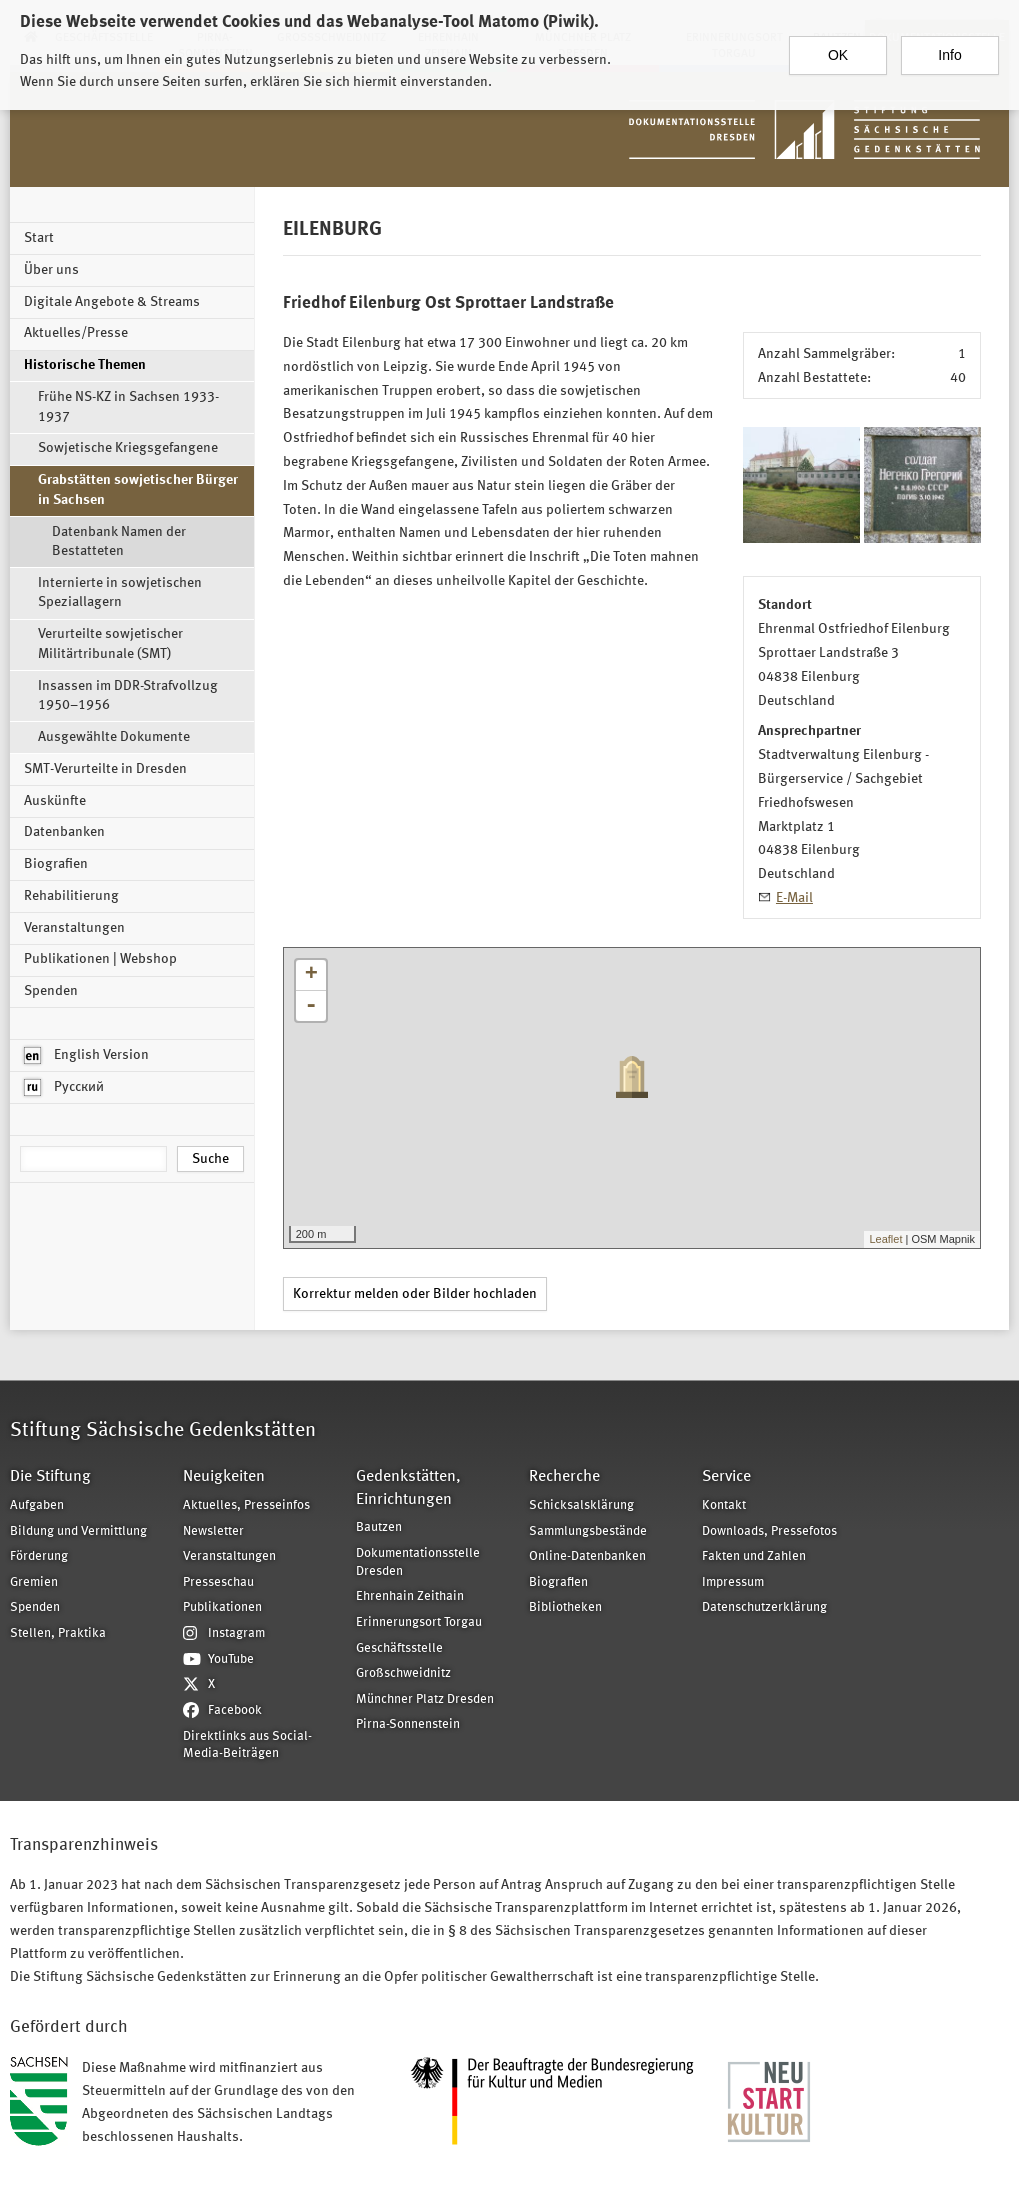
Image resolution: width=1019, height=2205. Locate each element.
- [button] (311, 1006)
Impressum (733, 1582)
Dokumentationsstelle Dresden (418, 1562)
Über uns (51, 270)
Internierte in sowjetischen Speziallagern (120, 593)
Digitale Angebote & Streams (112, 302)
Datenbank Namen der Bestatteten (119, 542)
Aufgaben (37, 1505)
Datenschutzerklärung (764, 1607)
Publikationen (222, 1607)
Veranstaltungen (74, 928)
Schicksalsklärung (581, 1505)
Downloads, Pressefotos (769, 1531)
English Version (86, 1055)
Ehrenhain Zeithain (410, 1596)
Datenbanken (64, 832)
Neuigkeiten (224, 1477)
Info (949, 48)
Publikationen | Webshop (100, 959)
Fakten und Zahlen (754, 1556)
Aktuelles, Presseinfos (246, 1505)
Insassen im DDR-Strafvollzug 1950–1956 (128, 696)
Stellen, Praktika (58, 1633)
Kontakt (724, 1505)
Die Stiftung (50, 1477)
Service (726, 1477)
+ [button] (311, 975)
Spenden (51, 991)
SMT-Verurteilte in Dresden (105, 769)
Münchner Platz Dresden (425, 1699)
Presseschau (218, 1582)
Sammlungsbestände (588, 1531)
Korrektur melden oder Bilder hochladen (415, 1294)
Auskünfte (55, 801)
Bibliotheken (565, 1607)
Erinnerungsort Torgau (419, 1622)
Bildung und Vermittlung (78, 1531)
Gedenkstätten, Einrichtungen (408, 1488)
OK (838, 48)
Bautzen (379, 1527)
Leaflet (885, 1239)
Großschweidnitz (403, 1673)
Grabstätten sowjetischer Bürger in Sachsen (138, 490)
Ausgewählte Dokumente (114, 737)
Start (39, 238)
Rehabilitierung (71, 896)
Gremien (34, 1582)
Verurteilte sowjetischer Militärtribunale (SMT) (110, 644)
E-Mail (794, 898)
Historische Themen (85, 365)
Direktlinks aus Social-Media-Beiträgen (247, 1745)
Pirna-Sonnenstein (408, 1724)
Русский (64, 1087)
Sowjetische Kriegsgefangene (128, 448)
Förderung (39, 1556)
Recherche (564, 1477)
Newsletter (213, 1531)
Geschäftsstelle (399, 1648)
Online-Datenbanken (587, 1556)
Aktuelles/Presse (76, 333)
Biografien (56, 864)
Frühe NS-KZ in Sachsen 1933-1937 (128, 407)
